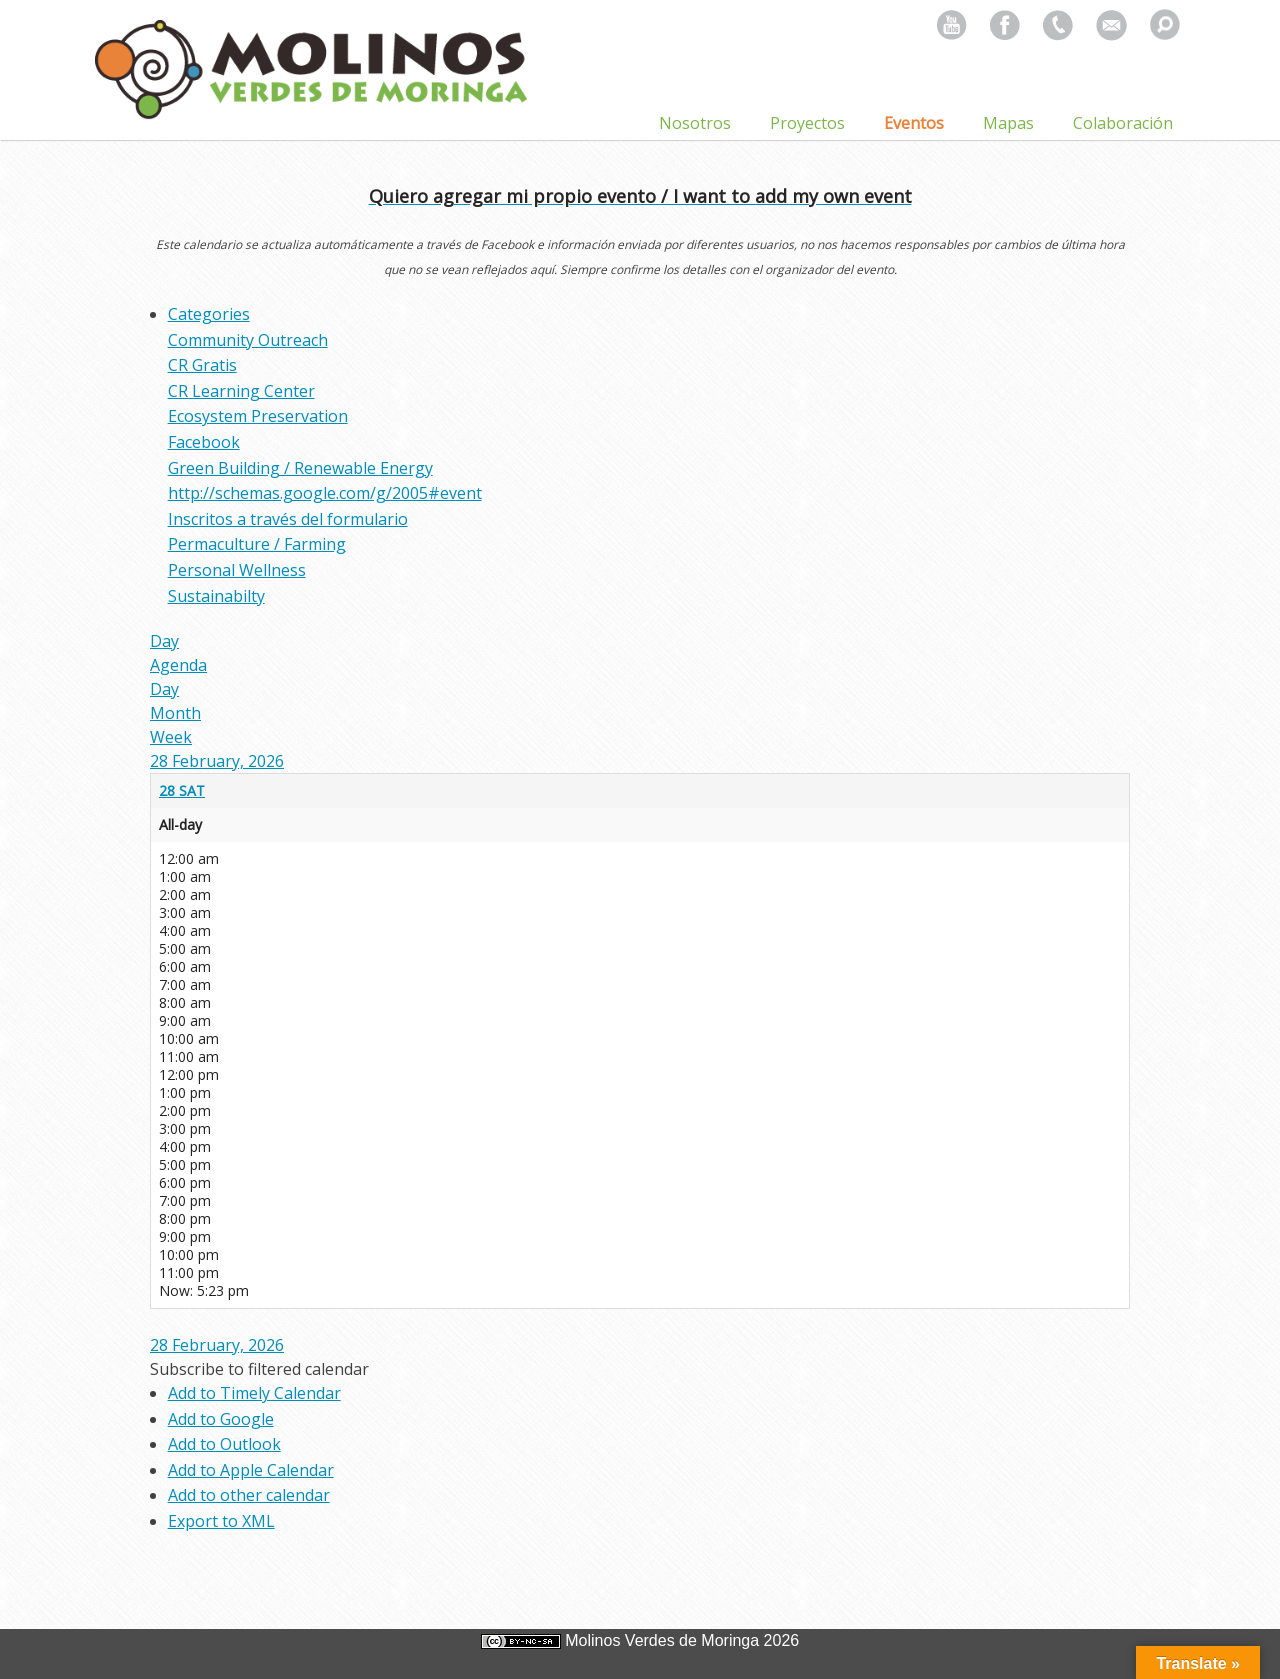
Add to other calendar (249, 1495)
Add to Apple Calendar (251, 1470)
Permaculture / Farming (257, 544)
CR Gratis (202, 365)
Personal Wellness (237, 570)
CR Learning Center (241, 391)
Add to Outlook (224, 1444)
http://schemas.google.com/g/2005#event (325, 493)
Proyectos (807, 123)
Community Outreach (248, 340)
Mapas (1008, 123)
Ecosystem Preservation (258, 416)
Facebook (204, 442)
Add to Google (221, 1419)
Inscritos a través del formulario (288, 519)
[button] (259, 1369)
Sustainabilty (216, 596)
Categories (209, 314)
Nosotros (695, 123)
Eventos (914, 123)
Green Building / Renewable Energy (300, 468)
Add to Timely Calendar (254, 1393)
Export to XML (221, 1521)
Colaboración (1123, 123)
